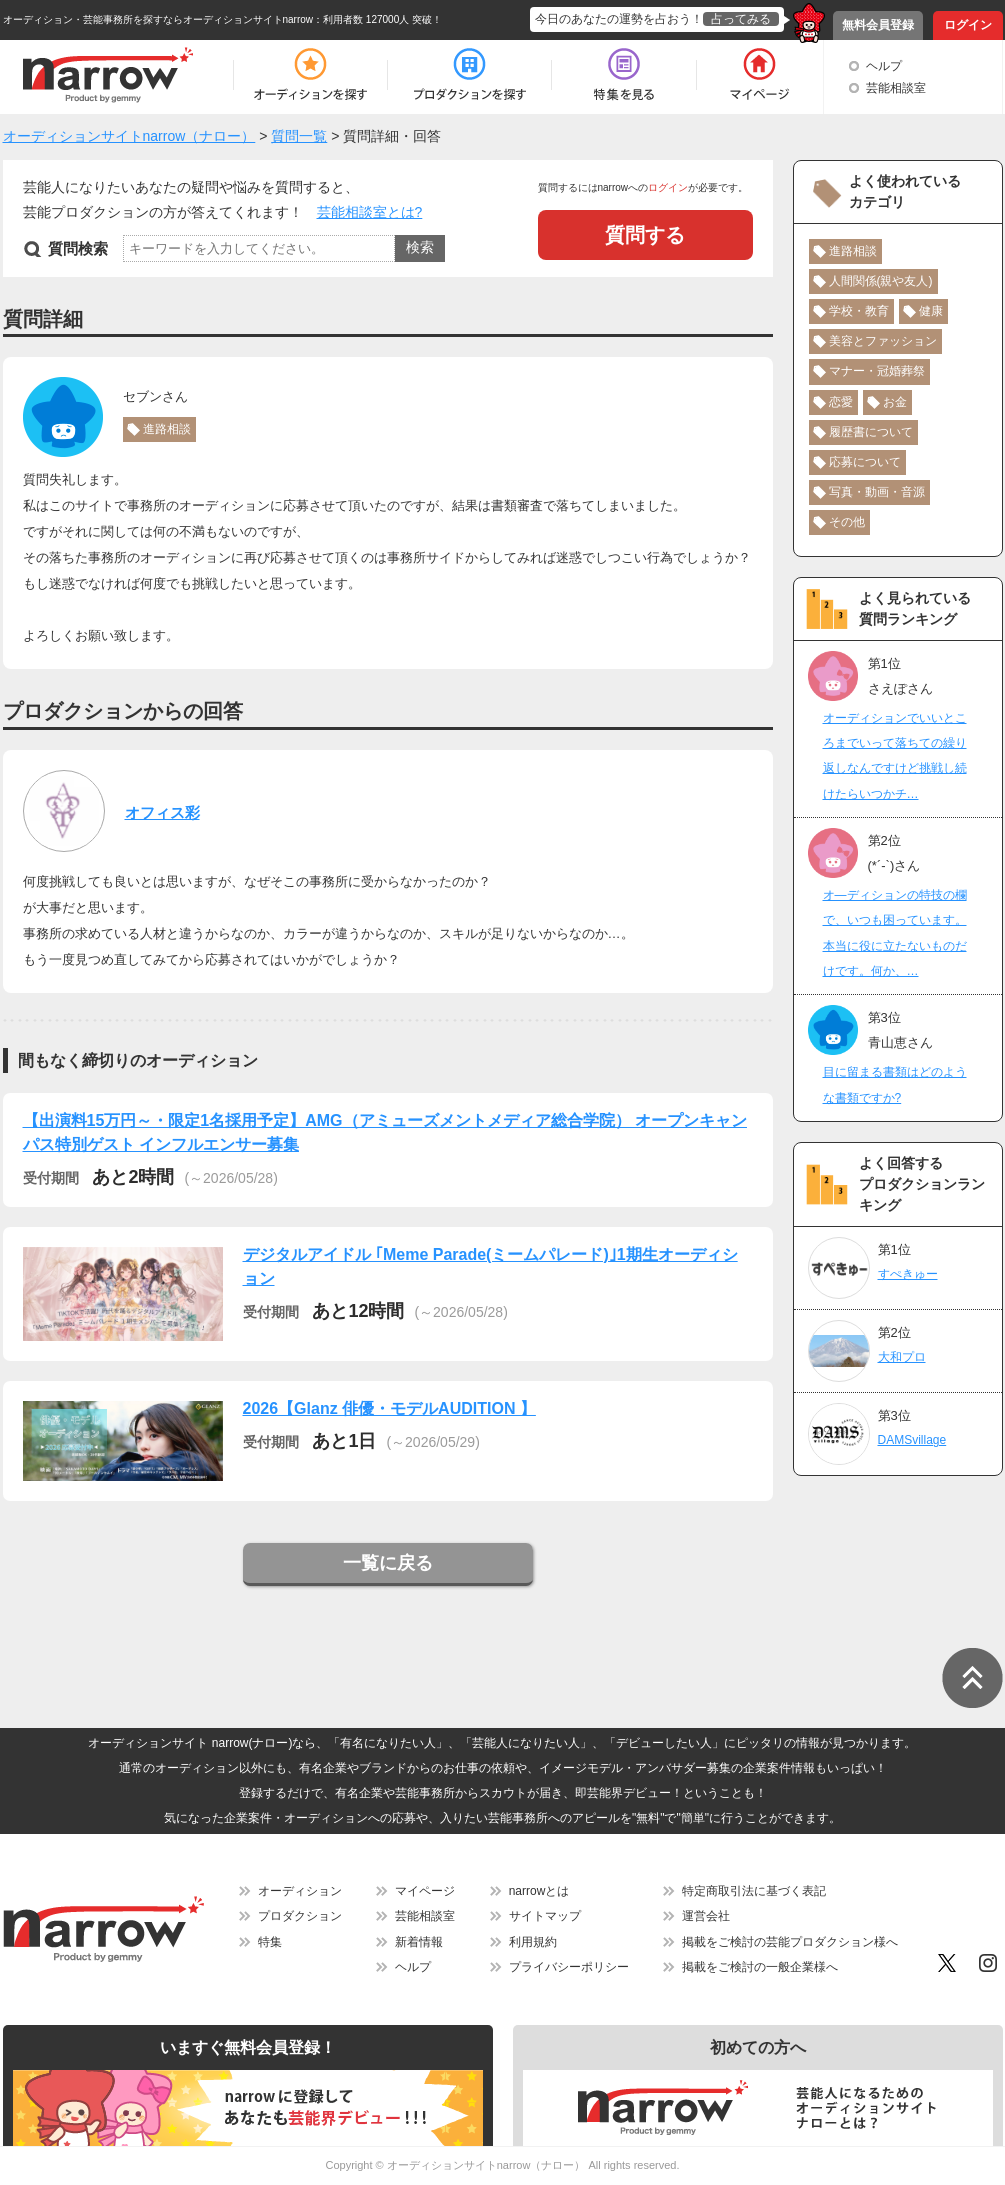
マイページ (425, 1891)
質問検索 (78, 248)
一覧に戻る (388, 1563)
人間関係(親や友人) (881, 281)
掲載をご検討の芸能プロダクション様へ (790, 1942)
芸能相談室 (896, 88)
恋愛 (841, 402)
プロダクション (300, 1916)
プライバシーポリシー (569, 1967)
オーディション (300, 1891)
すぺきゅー (908, 1274)
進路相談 (167, 429)
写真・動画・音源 (877, 492)
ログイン (968, 25)
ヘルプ (884, 66)
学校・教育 (859, 311)
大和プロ (902, 1357)
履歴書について (871, 432)
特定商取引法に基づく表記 (754, 1891)
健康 (931, 311)
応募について (865, 462)
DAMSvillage (912, 1440)
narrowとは (539, 1891)
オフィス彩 (162, 812)
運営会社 (706, 1916)
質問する (645, 235)
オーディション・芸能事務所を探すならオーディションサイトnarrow (158, 19)
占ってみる (741, 19)
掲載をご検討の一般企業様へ (760, 1967)
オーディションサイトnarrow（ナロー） (486, 2165)
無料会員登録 (878, 25)
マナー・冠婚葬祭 (877, 371)
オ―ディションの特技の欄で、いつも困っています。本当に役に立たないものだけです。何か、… (895, 933)
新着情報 (419, 1942)
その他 (847, 522)
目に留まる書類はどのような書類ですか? (895, 1084)
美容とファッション (883, 341)
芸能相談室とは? (370, 212)
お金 (895, 402)
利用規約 (533, 1942)
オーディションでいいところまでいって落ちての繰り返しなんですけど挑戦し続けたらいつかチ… (895, 756)
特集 (270, 1942)
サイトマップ (545, 1916)
